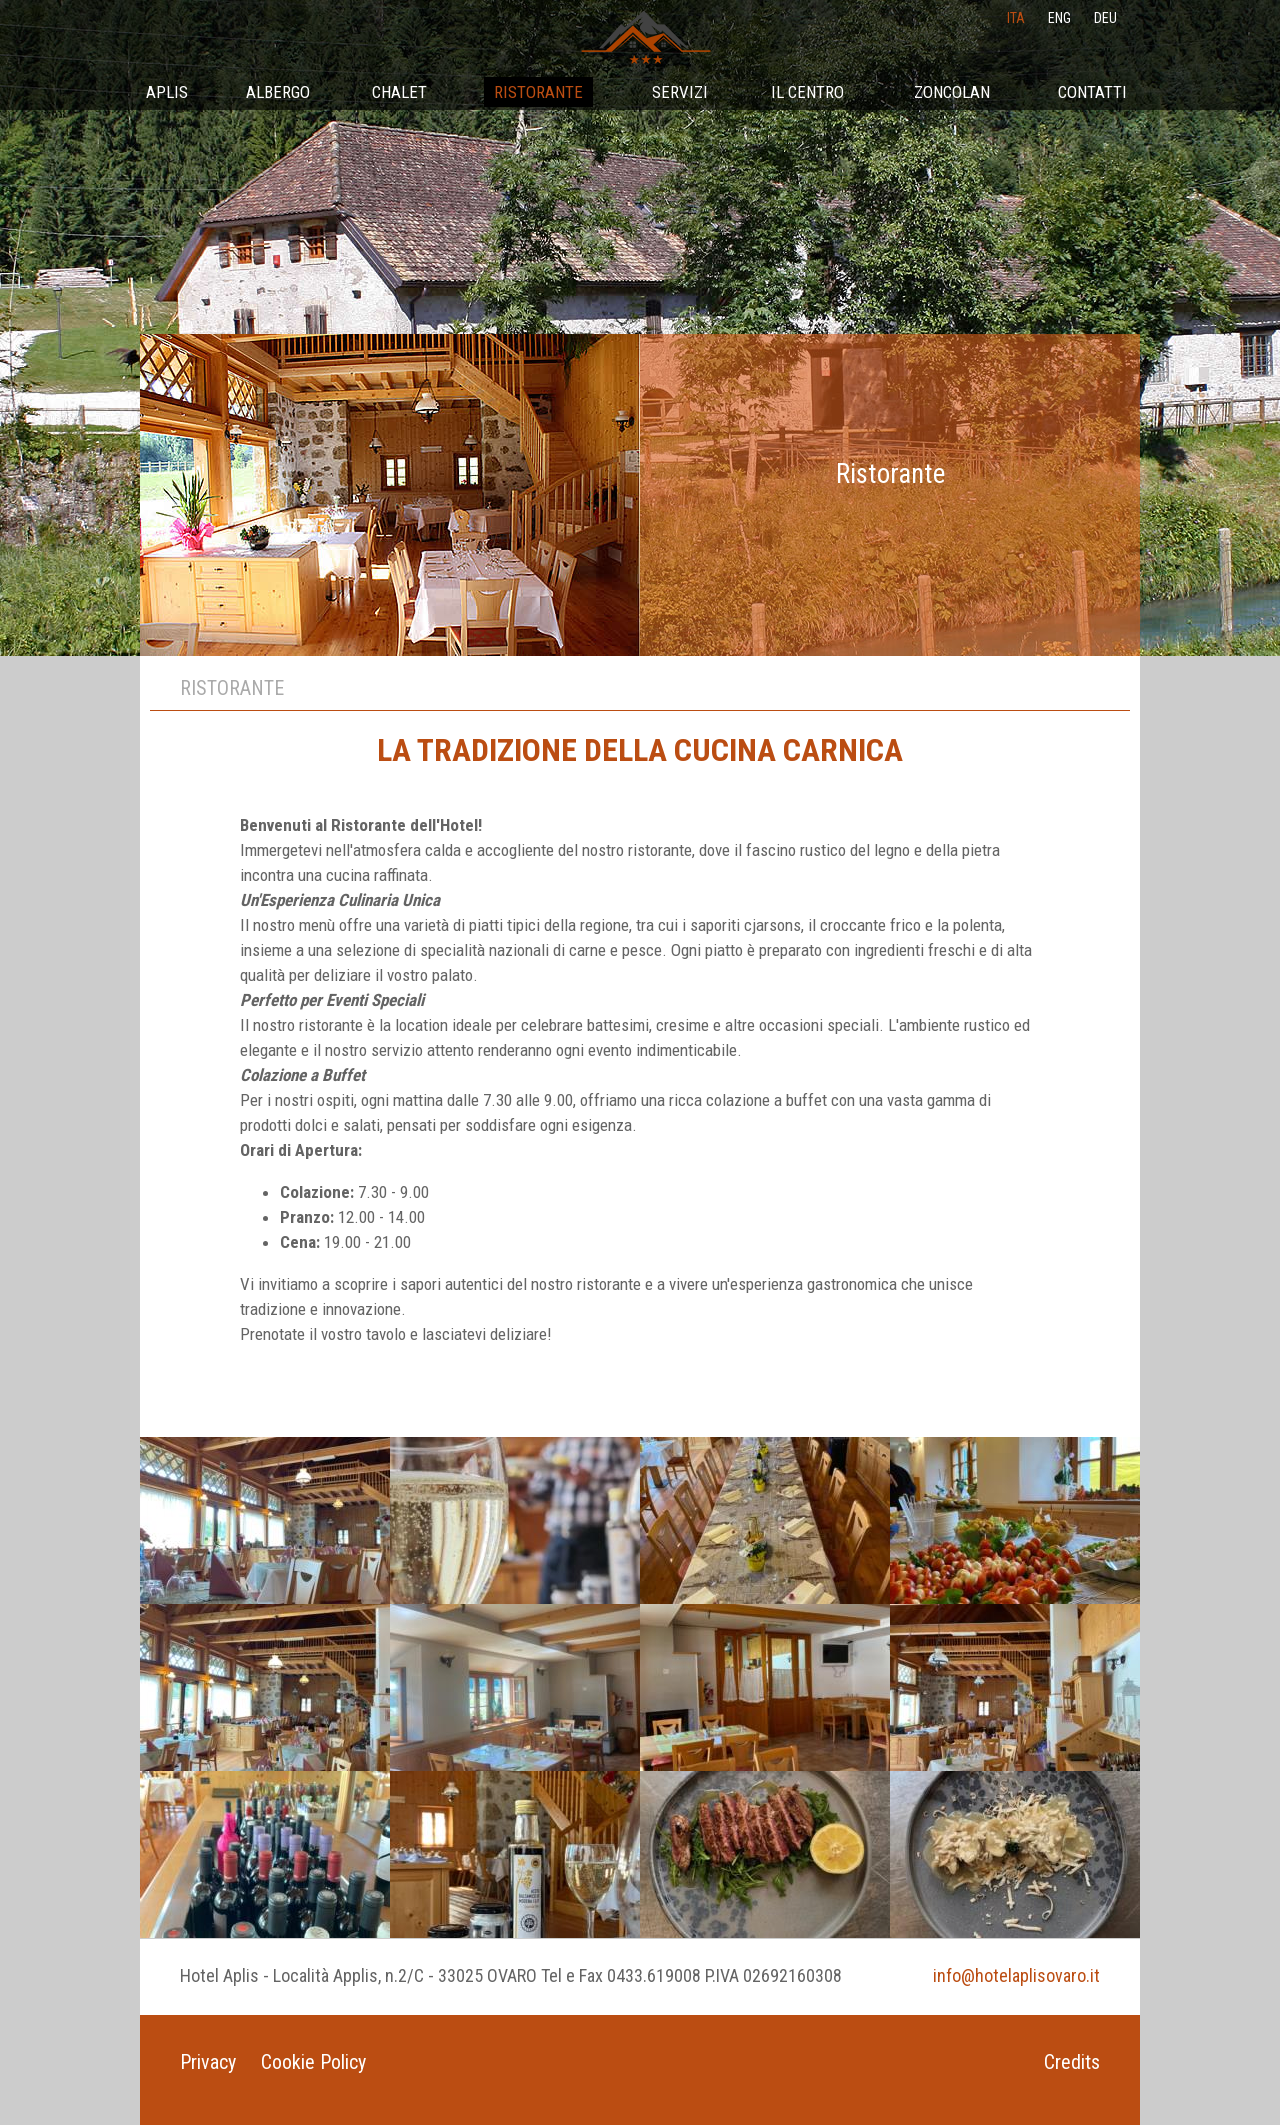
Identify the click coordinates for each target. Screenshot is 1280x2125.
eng (1059, 18)
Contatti (1092, 92)
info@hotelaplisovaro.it (1016, 1975)
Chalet (399, 92)
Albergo (278, 92)
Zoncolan (952, 92)
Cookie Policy (313, 2062)
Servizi (680, 92)
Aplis (167, 92)
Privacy (208, 2062)
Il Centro (807, 92)
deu (1105, 18)
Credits (1072, 2062)
